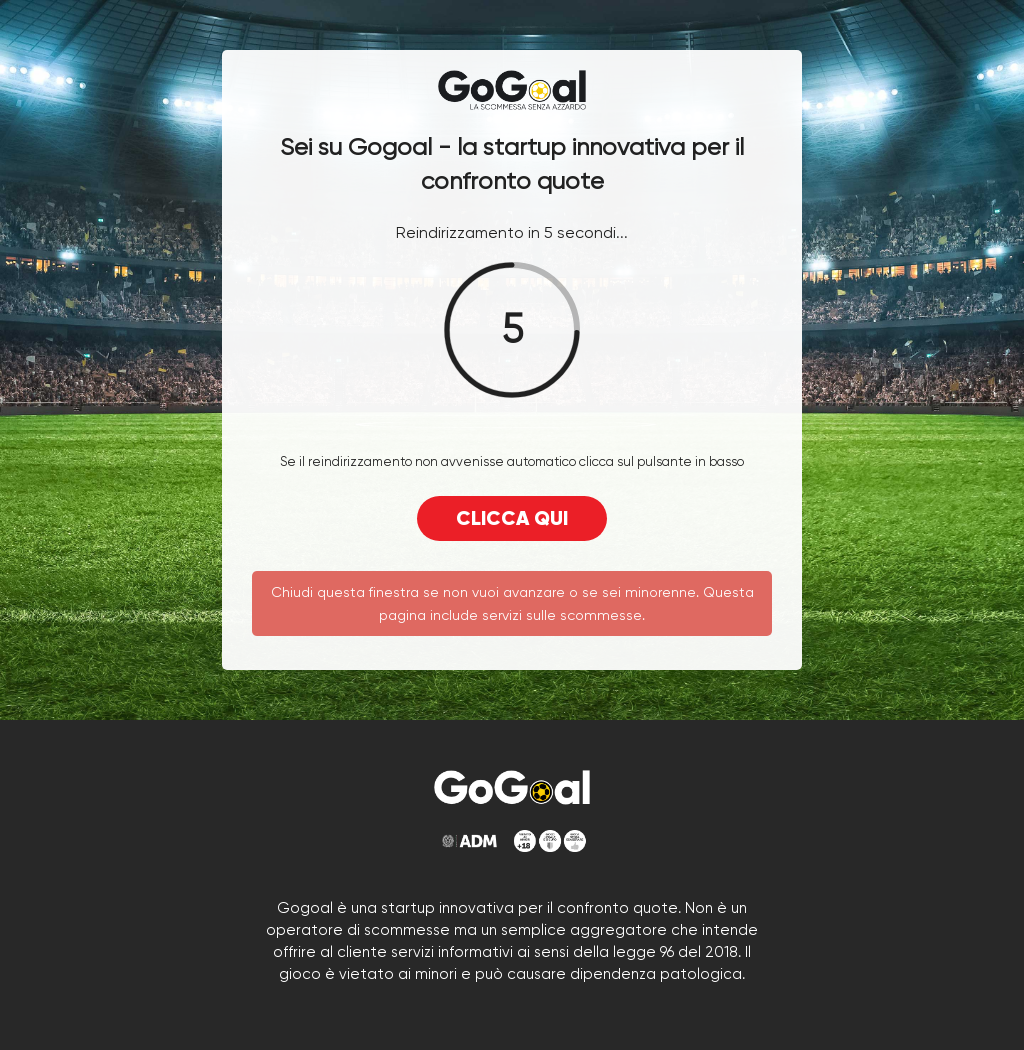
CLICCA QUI (512, 518)
